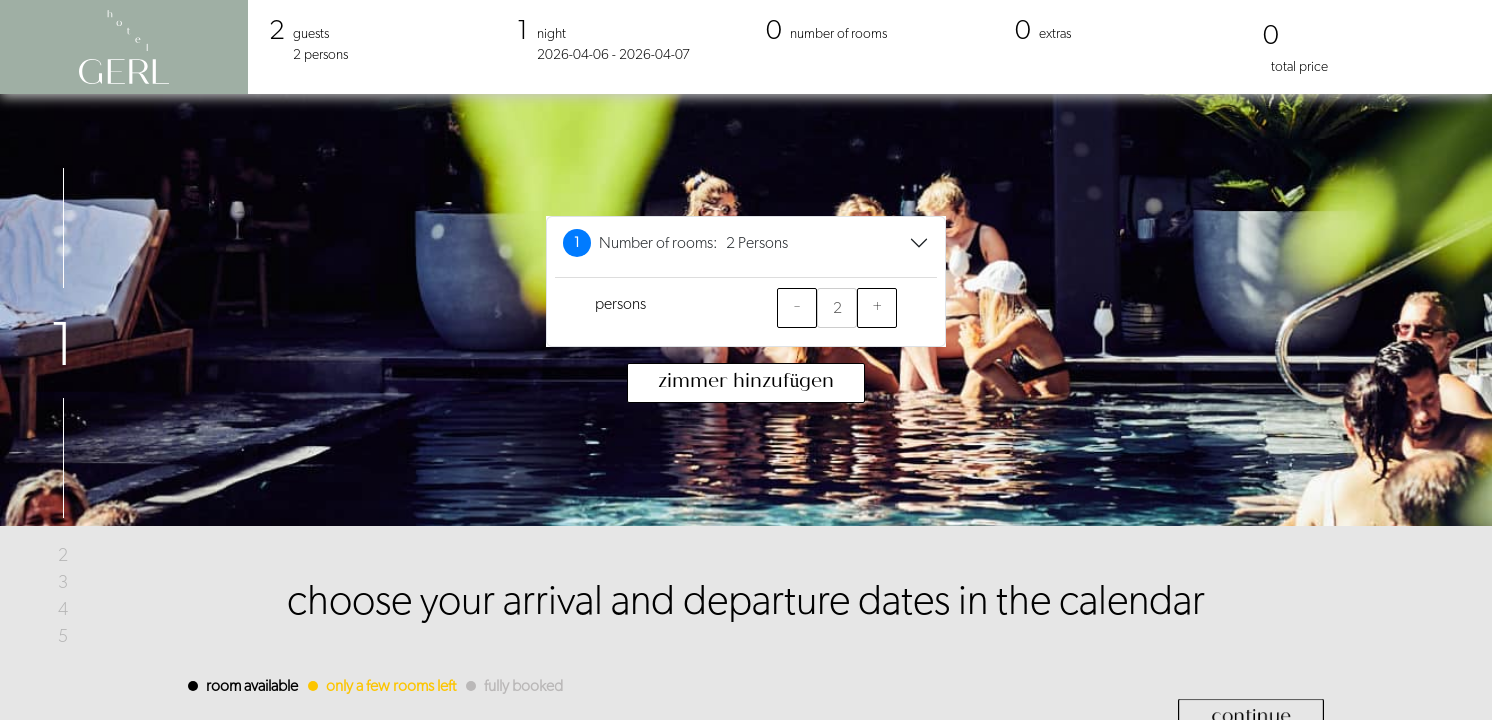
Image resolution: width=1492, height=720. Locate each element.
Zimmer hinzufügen (746, 382)
